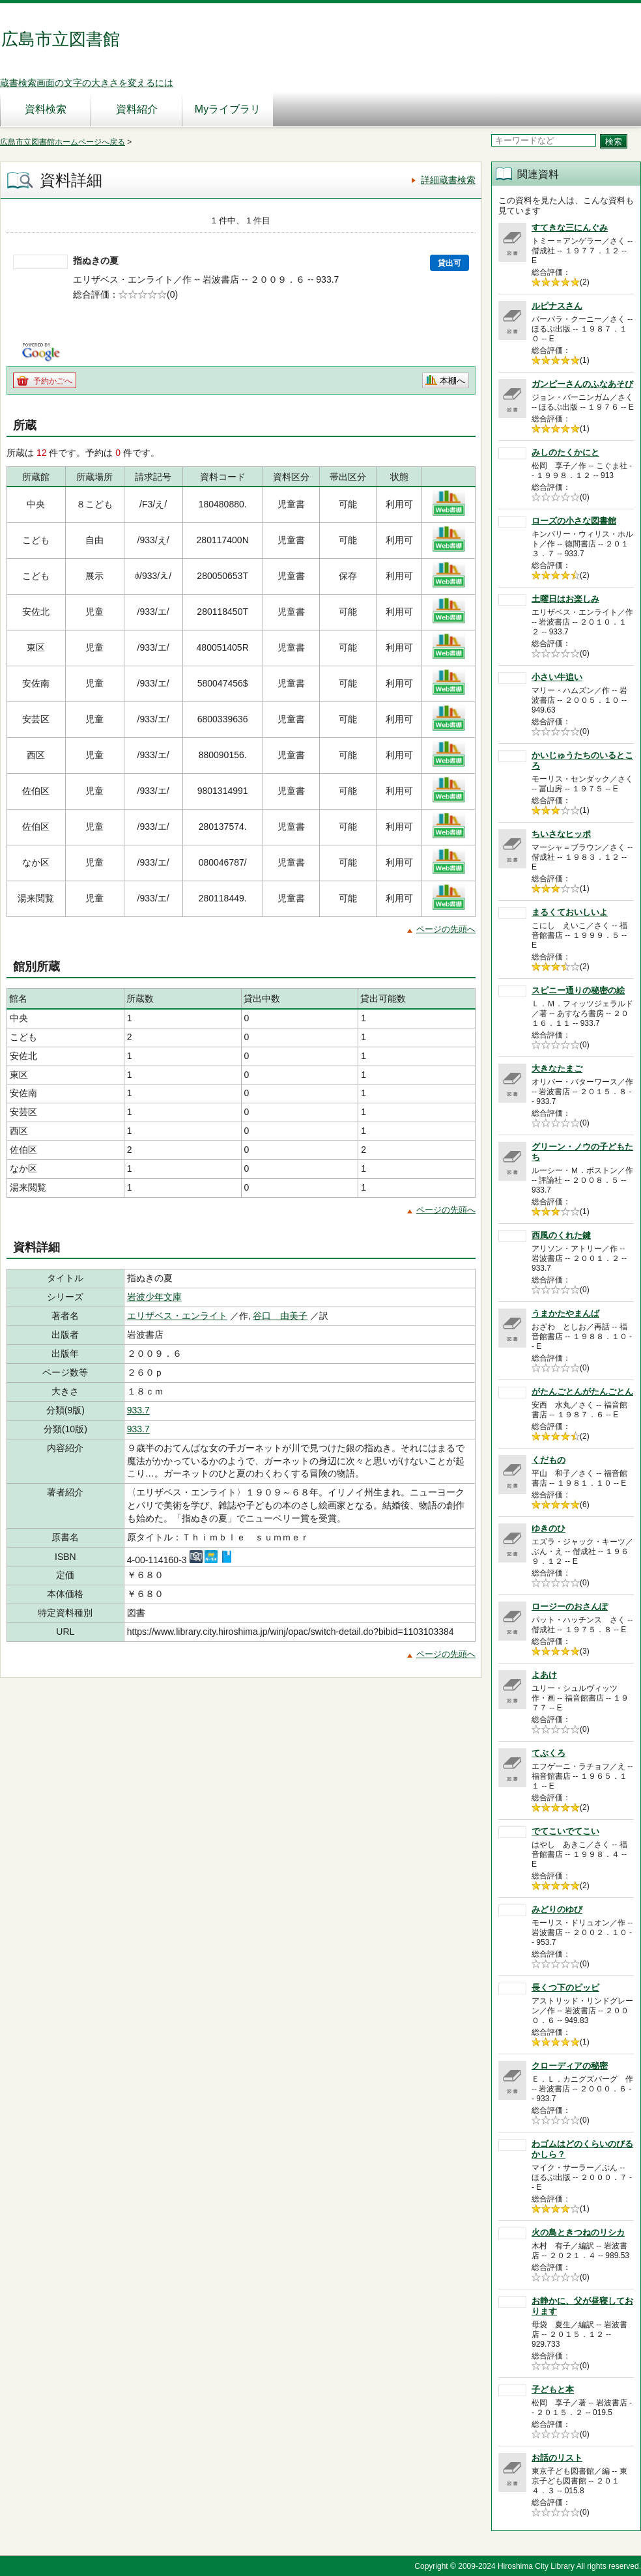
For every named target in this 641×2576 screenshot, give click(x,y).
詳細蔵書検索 (448, 180)
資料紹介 (137, 109)
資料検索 (45, 109)
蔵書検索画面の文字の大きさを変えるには (86, 83)
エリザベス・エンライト (177, 1315)
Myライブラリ (228, 109)
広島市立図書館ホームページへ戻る (62, 142)
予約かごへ (52, 381)
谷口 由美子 (280, 1315)
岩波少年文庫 (154, 1297)
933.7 (138, 1410)
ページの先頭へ (446, 929)
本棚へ (452, 381)
